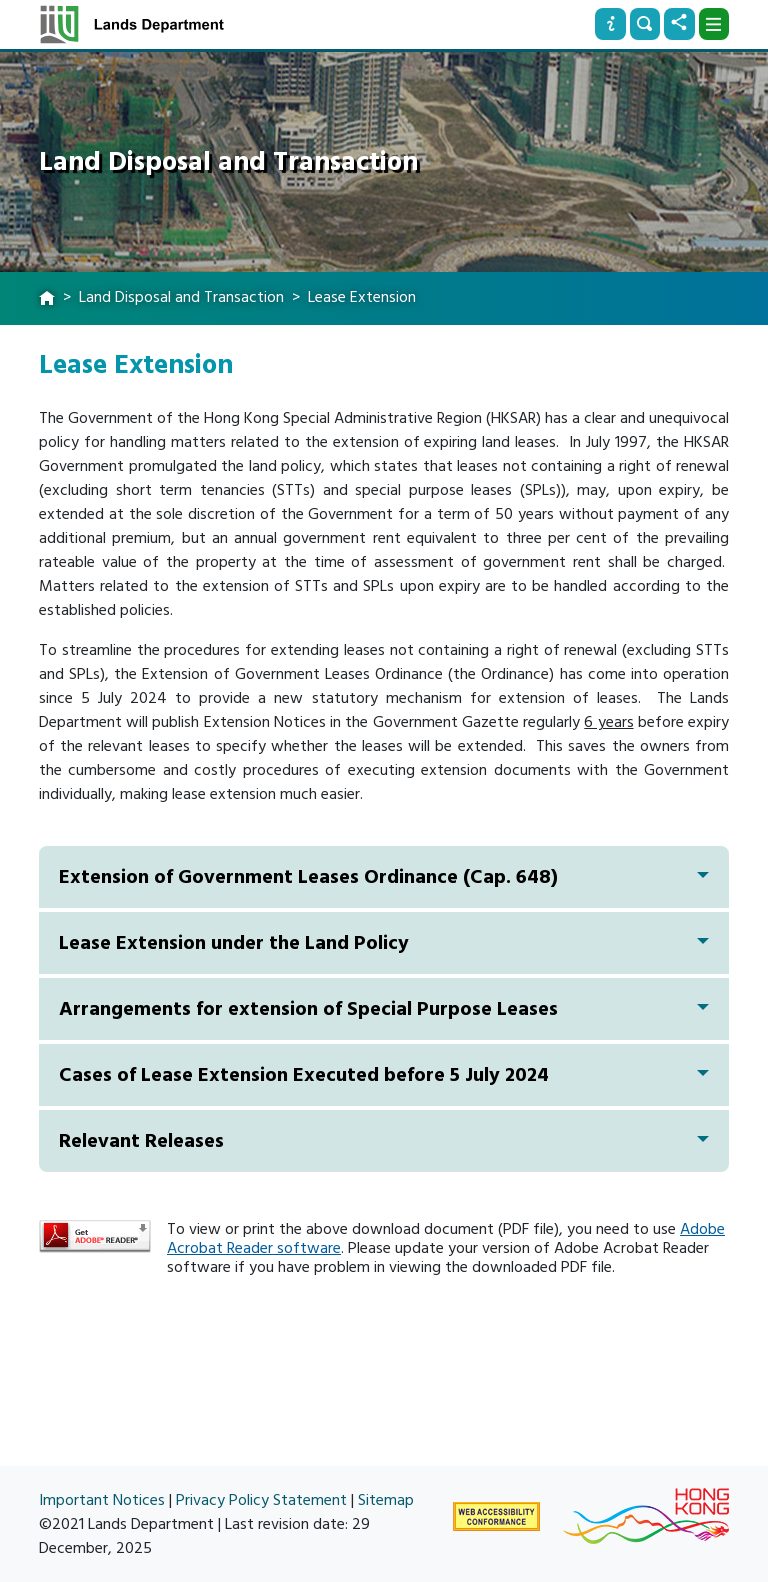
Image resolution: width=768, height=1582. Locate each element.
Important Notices (102, 1500)
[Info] (610, 24)
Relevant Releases (384, 1141)
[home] (47, 299)
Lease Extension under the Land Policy (384, 943)
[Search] (645, 24)
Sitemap (386, 1500)
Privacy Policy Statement (261, 1500)
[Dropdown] (714, 24)
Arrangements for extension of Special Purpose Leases (384, 1009)
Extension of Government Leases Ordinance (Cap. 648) (384, 877)
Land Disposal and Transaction (181, 297)
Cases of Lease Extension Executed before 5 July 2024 (384, 1075)
